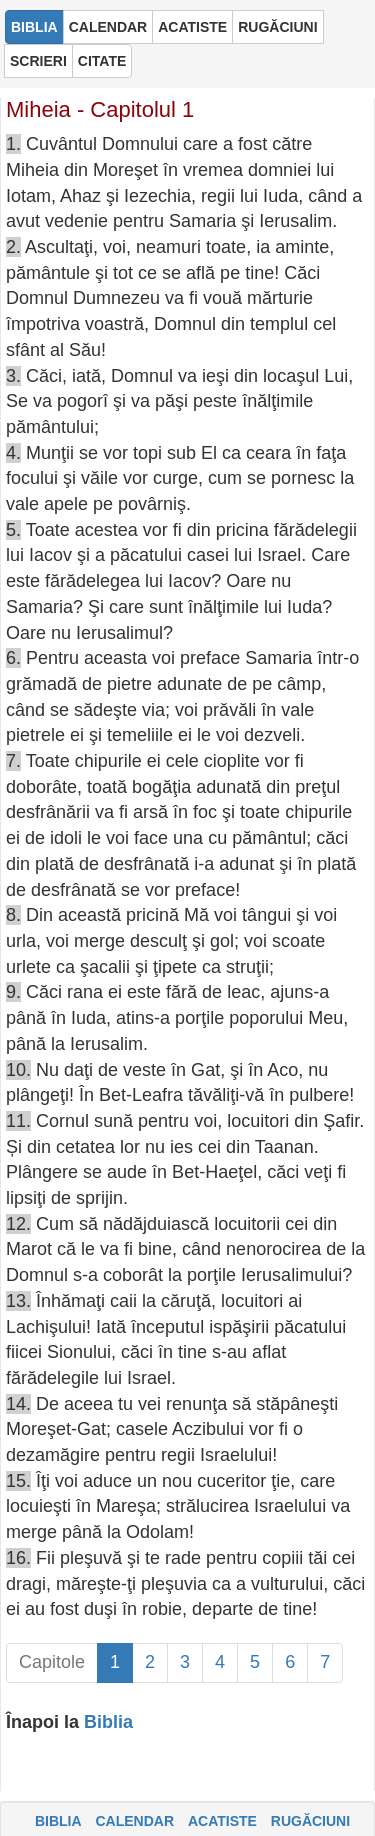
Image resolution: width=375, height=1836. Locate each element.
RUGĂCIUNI (310, 1821)
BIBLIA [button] (34, 27)
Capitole (52, 1662)
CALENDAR (134, 1821)
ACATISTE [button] (192, 27)
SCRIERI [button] (38, 61)
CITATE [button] (102, 61)
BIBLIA (58, 1821)
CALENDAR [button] (108, 27)
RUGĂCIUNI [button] (277, 27)
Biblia (108, 1722)
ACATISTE (222, 1821)
